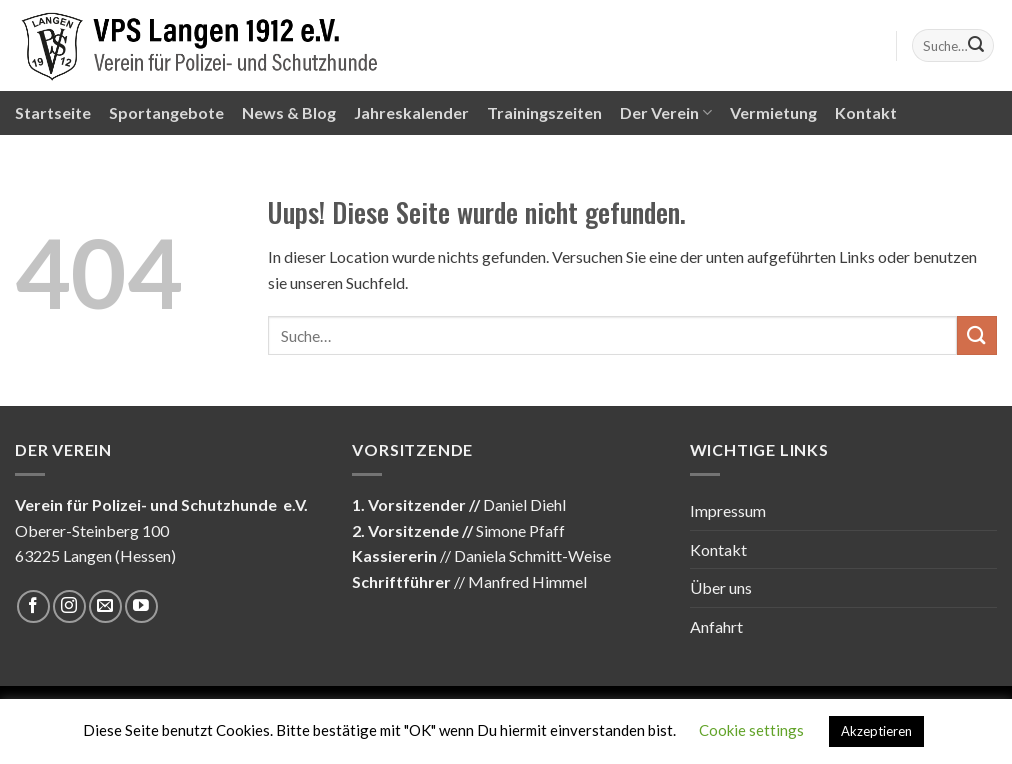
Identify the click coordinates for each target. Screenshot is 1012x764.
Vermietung (773, 112)
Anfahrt (716, 626)
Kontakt (866, 112)
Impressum (728, 510)
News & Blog (289, 112)
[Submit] (976, 46)
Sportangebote (166, 112)
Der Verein (666, 113)
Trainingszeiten (544, 112)
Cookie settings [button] (751, 730)
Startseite (53, 112)
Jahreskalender (411, 112)
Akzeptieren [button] (876, 731)
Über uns (721, 587)
